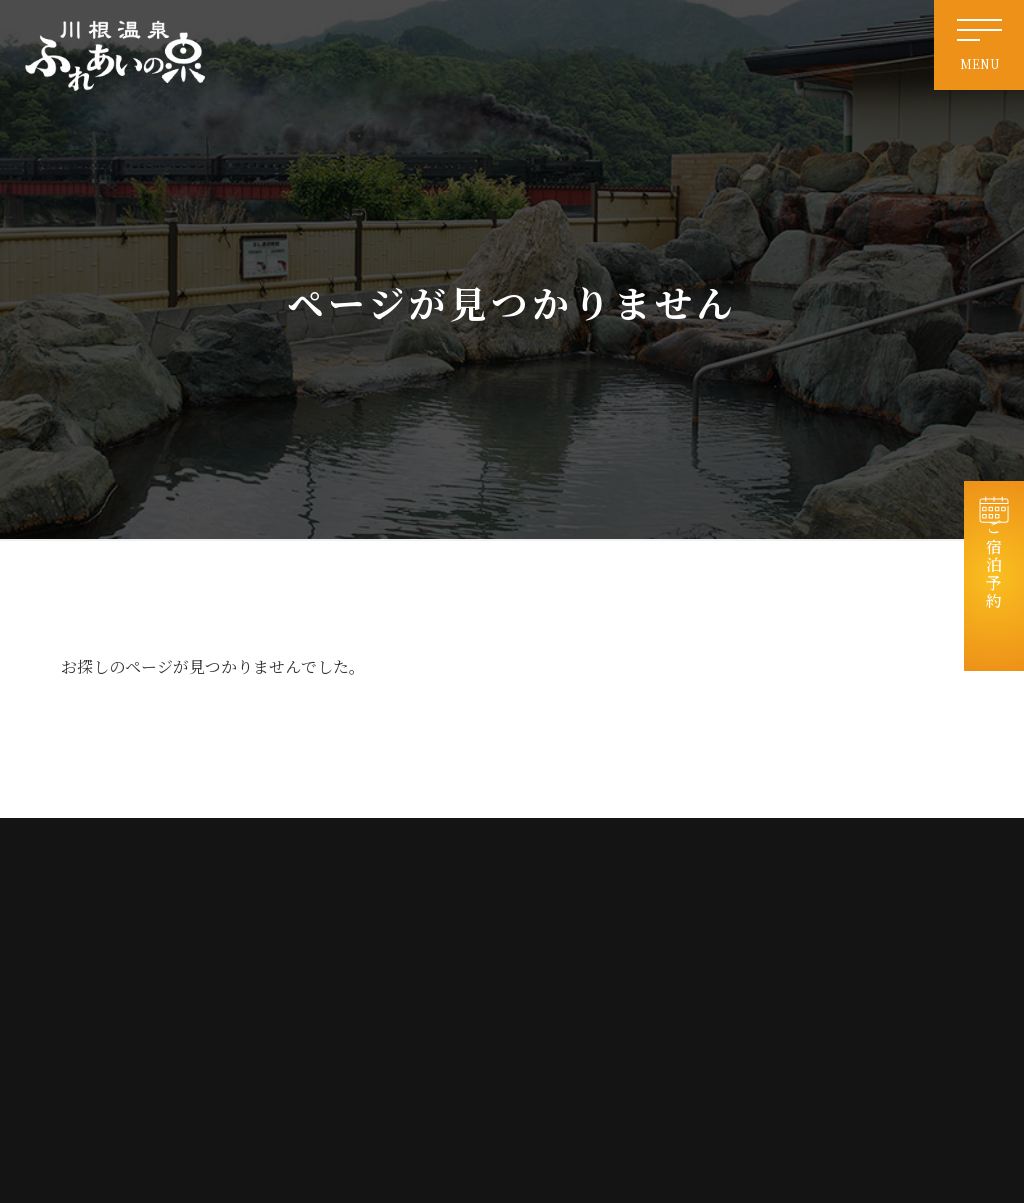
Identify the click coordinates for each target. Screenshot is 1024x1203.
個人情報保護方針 (818, 1009)
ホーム (583, 866)
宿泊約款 (794, 1045)
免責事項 (589, 1009)
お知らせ (794, 866)
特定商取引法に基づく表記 (637, 1045)
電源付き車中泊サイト (624, 938)
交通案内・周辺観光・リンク (643, 974)
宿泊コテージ (806, 902)
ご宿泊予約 (994, 586)
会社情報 (794, 974)
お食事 (788, 938)
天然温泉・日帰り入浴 (625, 902)
